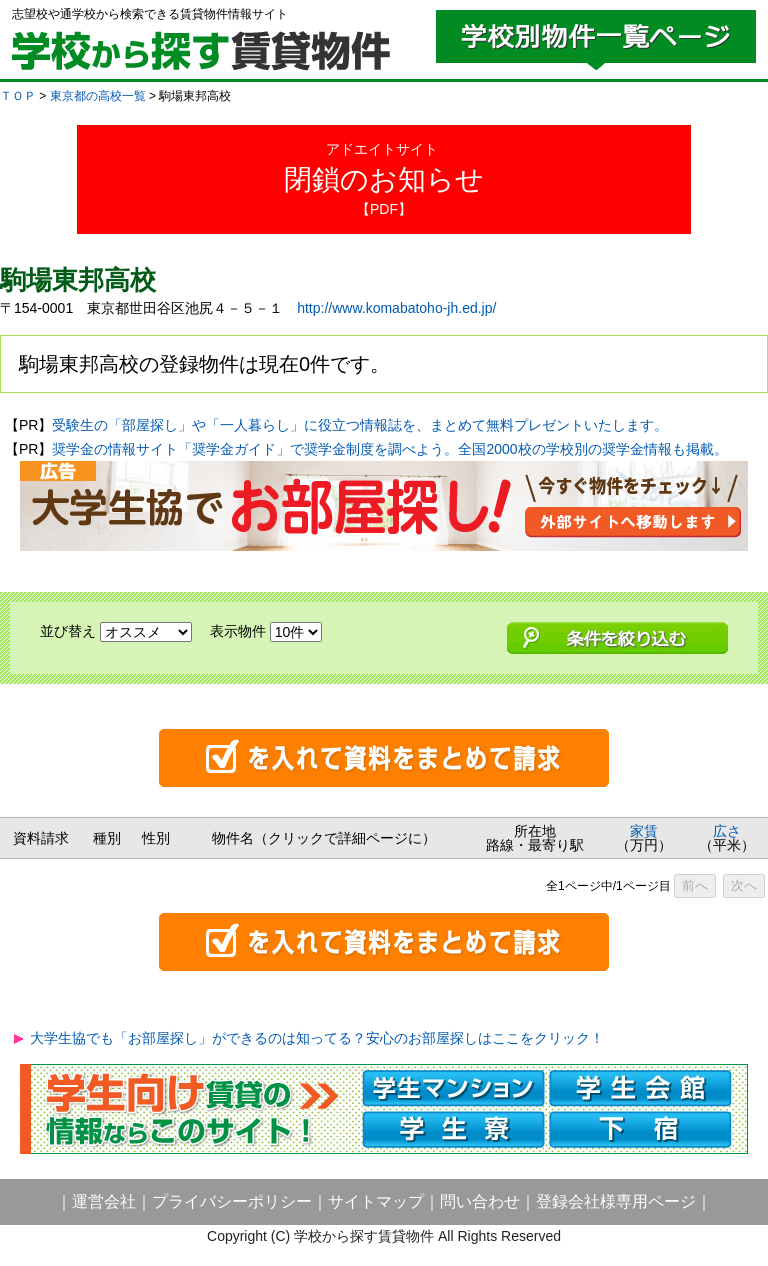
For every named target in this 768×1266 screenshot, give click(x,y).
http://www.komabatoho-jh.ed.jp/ (396, 308)
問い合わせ (480, 1201)
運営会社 (104, 1201)
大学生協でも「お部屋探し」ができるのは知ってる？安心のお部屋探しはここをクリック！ (317, 1038)
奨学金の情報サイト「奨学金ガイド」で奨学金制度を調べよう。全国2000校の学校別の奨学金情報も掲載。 (389, 449)
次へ (744, 885)
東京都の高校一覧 (98, 96)
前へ (695, 885)
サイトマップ (376, 1201)
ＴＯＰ (18, 96)
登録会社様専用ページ (616, 1201)
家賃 (644, 831)
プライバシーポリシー (232, 1201)
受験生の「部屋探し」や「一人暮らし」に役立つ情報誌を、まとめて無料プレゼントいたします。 (360, 425)
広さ (727, 831)
